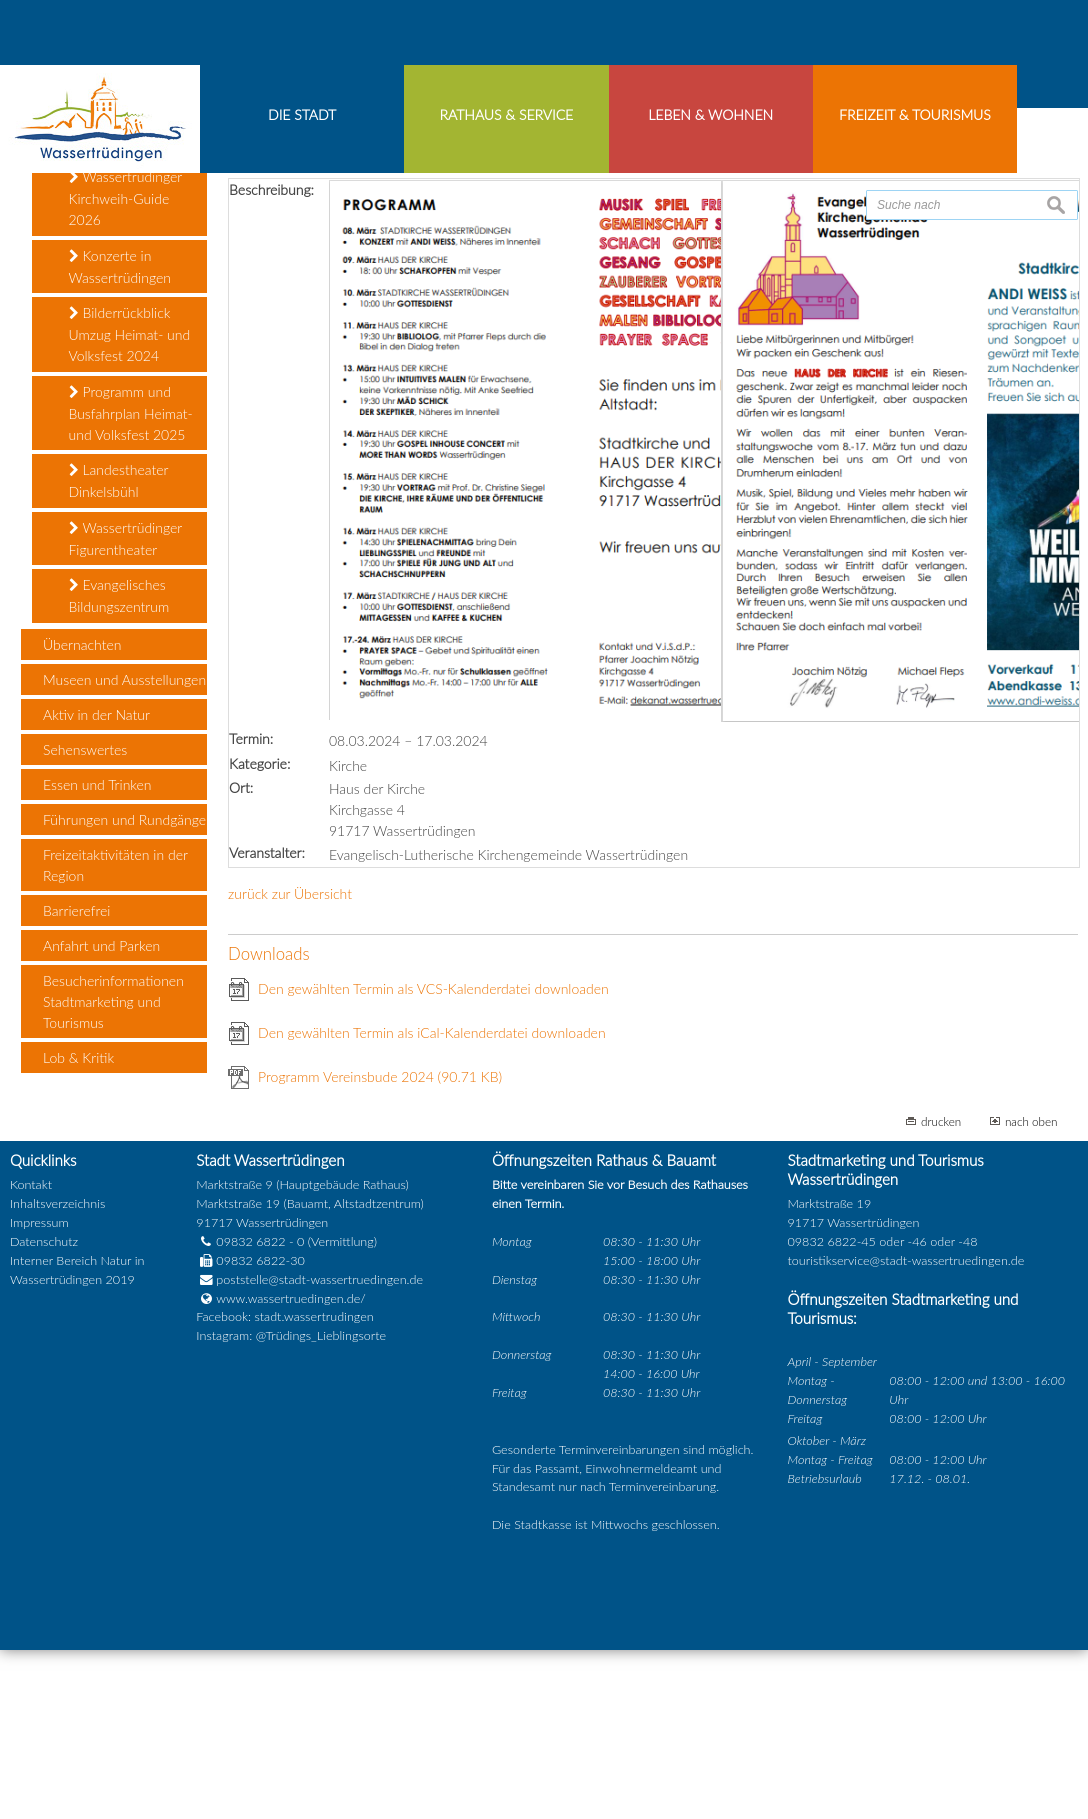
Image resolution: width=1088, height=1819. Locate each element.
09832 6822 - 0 (250, 1411)
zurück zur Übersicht (290, 1063)
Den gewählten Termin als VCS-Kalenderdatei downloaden (433, 1158)
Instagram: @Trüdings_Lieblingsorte (291, 1505)
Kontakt (31, 1354)
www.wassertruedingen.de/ (290, 1468)
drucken (941, 1291)
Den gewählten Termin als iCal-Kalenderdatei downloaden (432, 1202)
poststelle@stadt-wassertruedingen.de (319, 1449)
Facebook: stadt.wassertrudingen (284, 1486)
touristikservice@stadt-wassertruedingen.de (906, 1430)
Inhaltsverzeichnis (57, 1373)
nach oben (1031, 1291)
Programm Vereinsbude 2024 (380, 1246)
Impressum (39, 1392)
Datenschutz (44, 1411)
